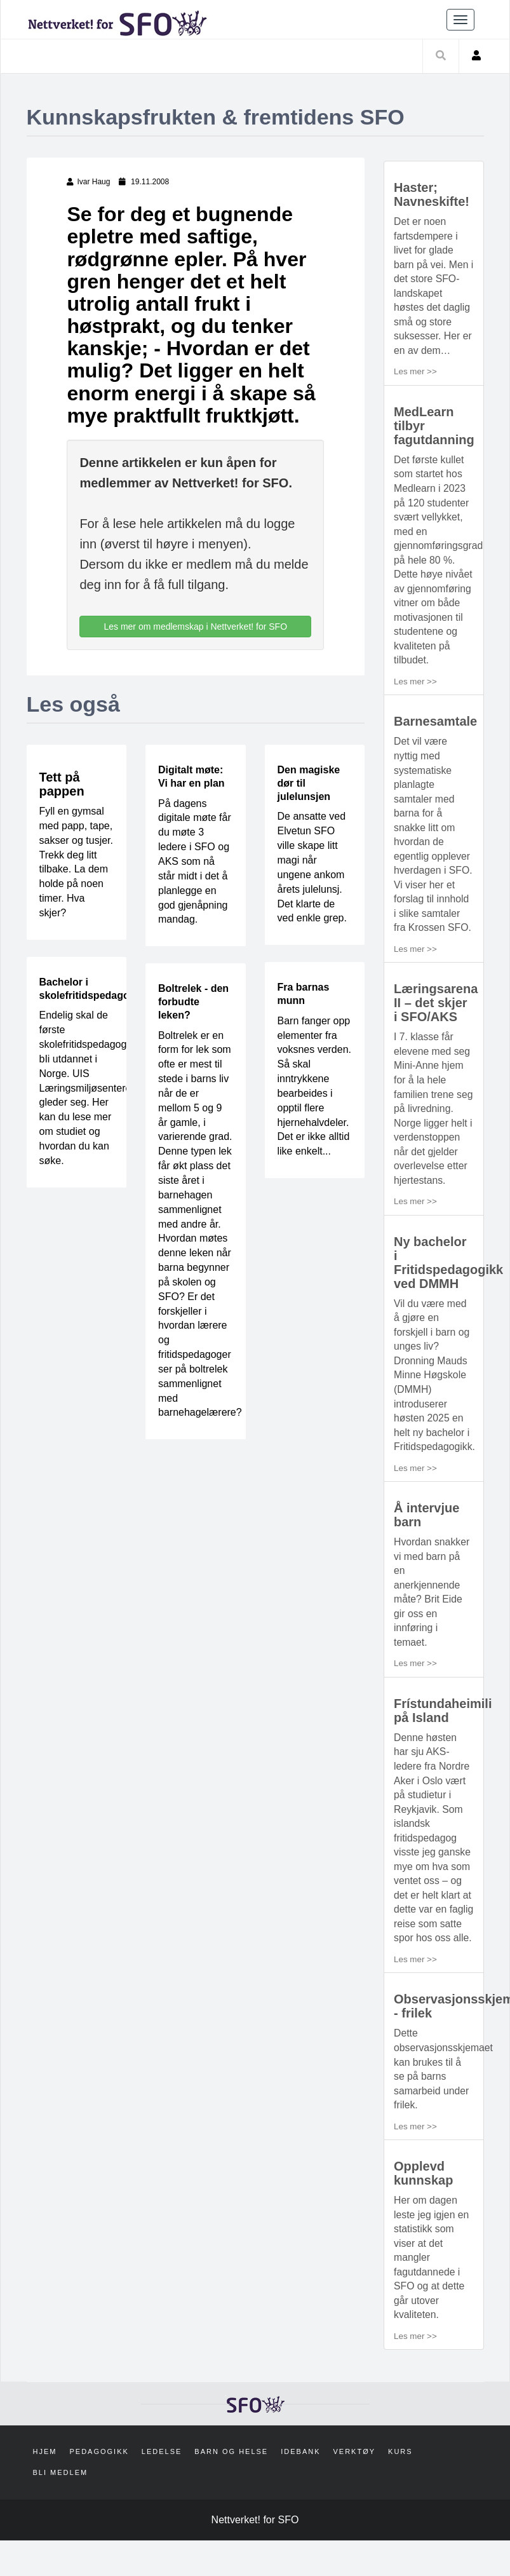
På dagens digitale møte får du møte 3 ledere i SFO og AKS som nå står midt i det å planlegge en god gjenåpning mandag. (194, 861)
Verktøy (354, 2487)
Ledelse (162, 2487)
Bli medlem (60, 2508)
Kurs (400, 2487)
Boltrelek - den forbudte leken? (193, 1002)
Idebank (300, 2487)
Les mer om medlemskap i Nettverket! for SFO (195, 626)
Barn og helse (231, 2487)
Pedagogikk (98, 2487)
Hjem (45, 2487)
